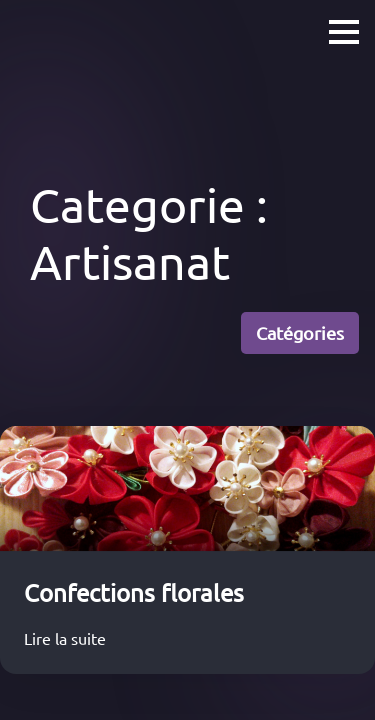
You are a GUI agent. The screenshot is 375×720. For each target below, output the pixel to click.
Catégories (300, 332)
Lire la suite (69, 638)
